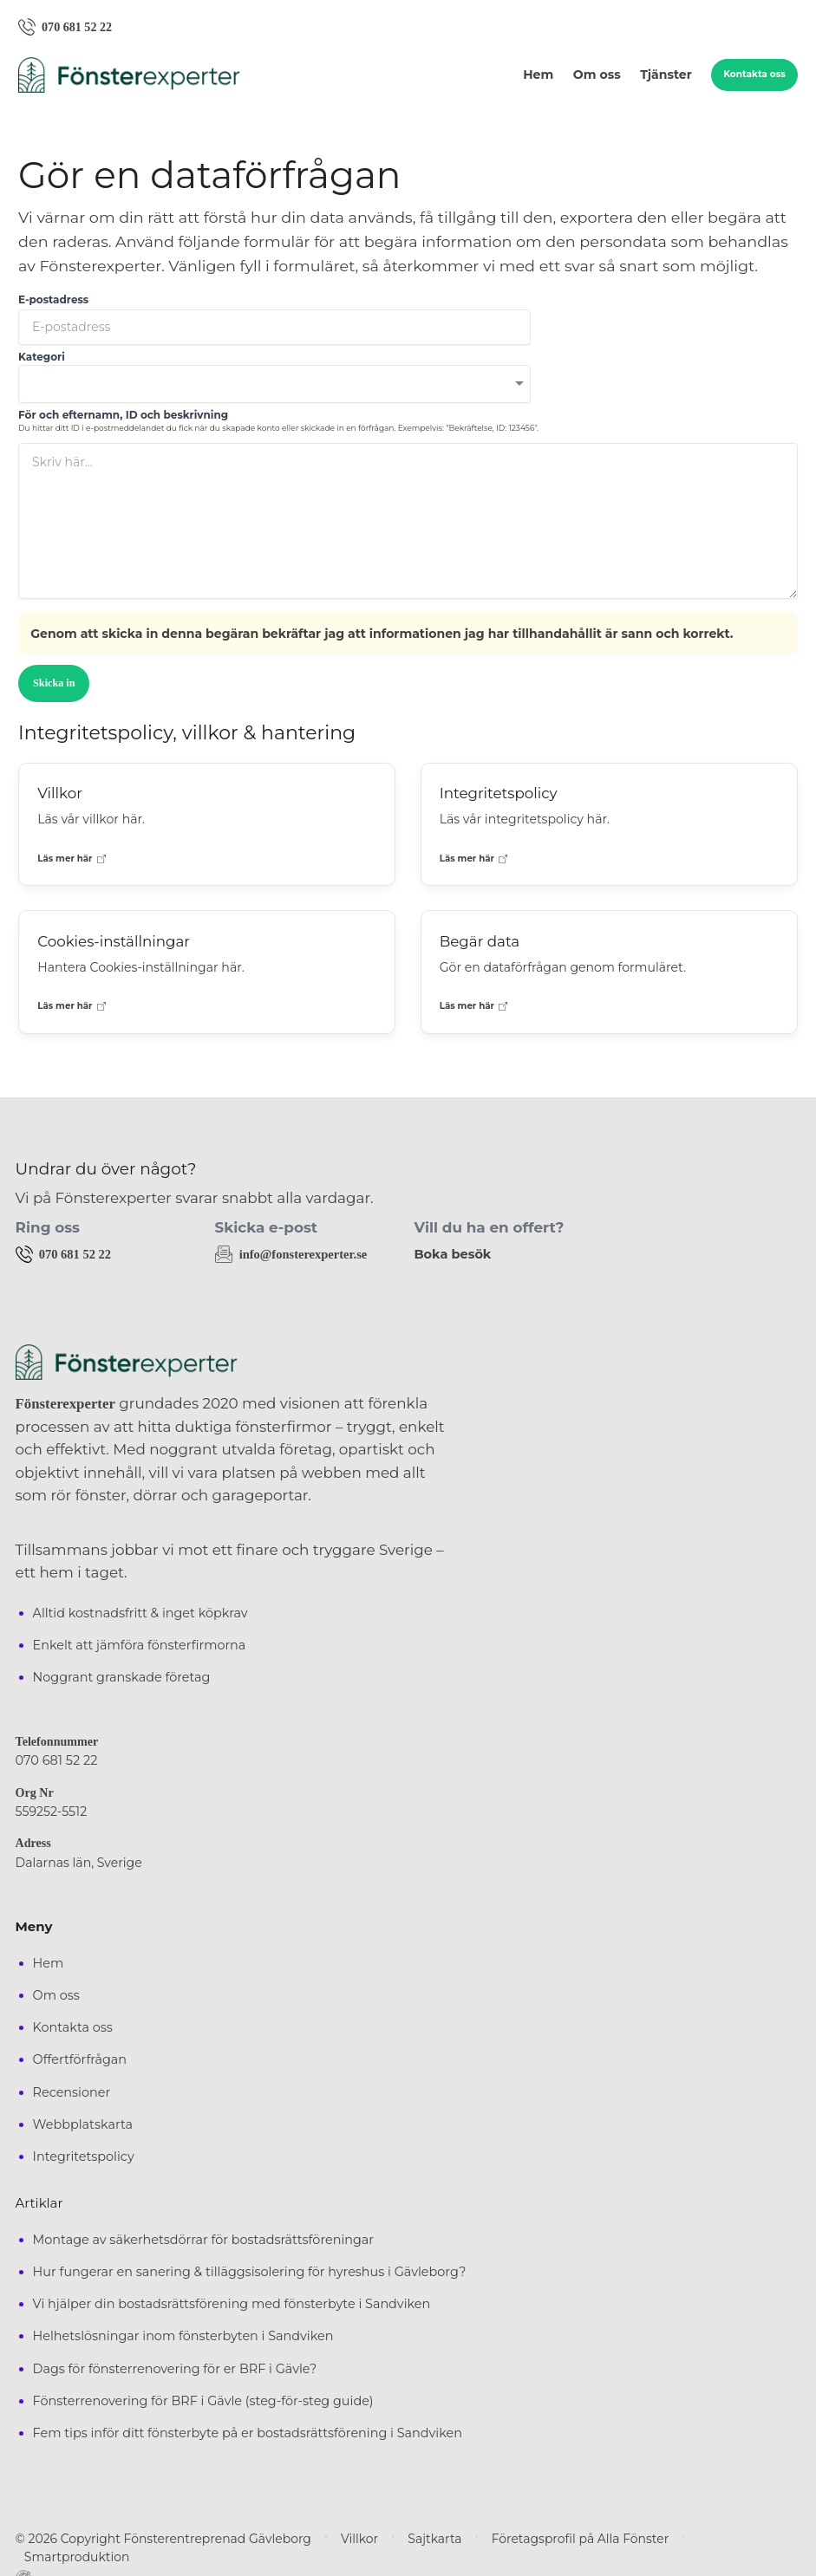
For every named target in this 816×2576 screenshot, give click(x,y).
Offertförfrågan (80, 2059)
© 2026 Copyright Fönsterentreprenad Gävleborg (150, 2538)
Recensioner (72, 2091)
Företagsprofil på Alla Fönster (536, 2538)
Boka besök (452, 1254)
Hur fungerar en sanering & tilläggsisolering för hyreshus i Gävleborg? (250, 2271)
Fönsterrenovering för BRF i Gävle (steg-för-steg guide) (203, 2400)
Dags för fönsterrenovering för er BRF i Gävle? (175, 2368)
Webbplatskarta (83, 2123)
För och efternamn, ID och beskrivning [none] (123, 415)
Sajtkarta (401, 2538)
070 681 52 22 (55, 1759)
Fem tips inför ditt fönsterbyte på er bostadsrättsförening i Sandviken (247, 2433)
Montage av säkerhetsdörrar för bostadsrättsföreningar (204, 2239)
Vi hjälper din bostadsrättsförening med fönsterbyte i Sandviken (232, 2303)
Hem (538, 75)
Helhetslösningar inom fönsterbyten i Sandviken (183, 2336)
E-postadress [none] (53, 300)
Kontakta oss (754, 75)
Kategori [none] (41, 358)
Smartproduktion (693, 2538)
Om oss (597, 75)
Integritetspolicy (83, 2155)
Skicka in (54, 683)
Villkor (330, 2538)
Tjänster (666, 75)
